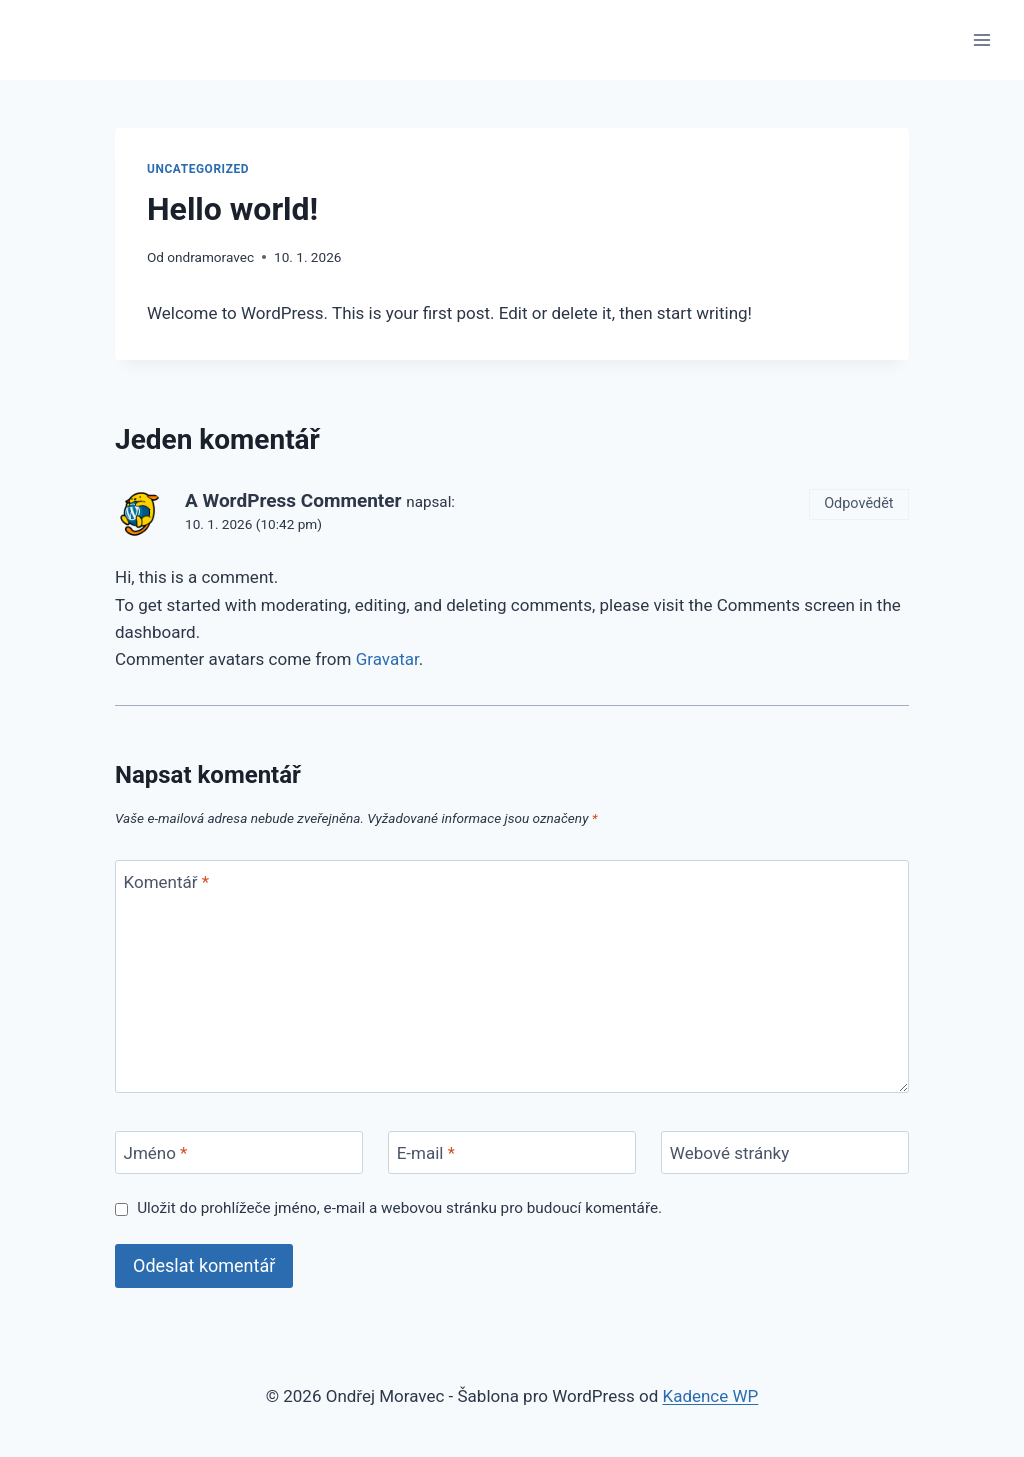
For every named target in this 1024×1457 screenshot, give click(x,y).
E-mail (426, 1153)
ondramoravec (210, 257)
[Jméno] (239, 1152)
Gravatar (387, 659)
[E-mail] (512, 1152)
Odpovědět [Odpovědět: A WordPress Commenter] (858, 503)
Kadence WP (710, 1396)
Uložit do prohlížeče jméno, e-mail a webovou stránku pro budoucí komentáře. (399, 1208)
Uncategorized (198, 169)
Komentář (167, 882)
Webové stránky (729, 1153)
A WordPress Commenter (293, 500)
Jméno (156, 1153)
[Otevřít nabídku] (981, 39)
